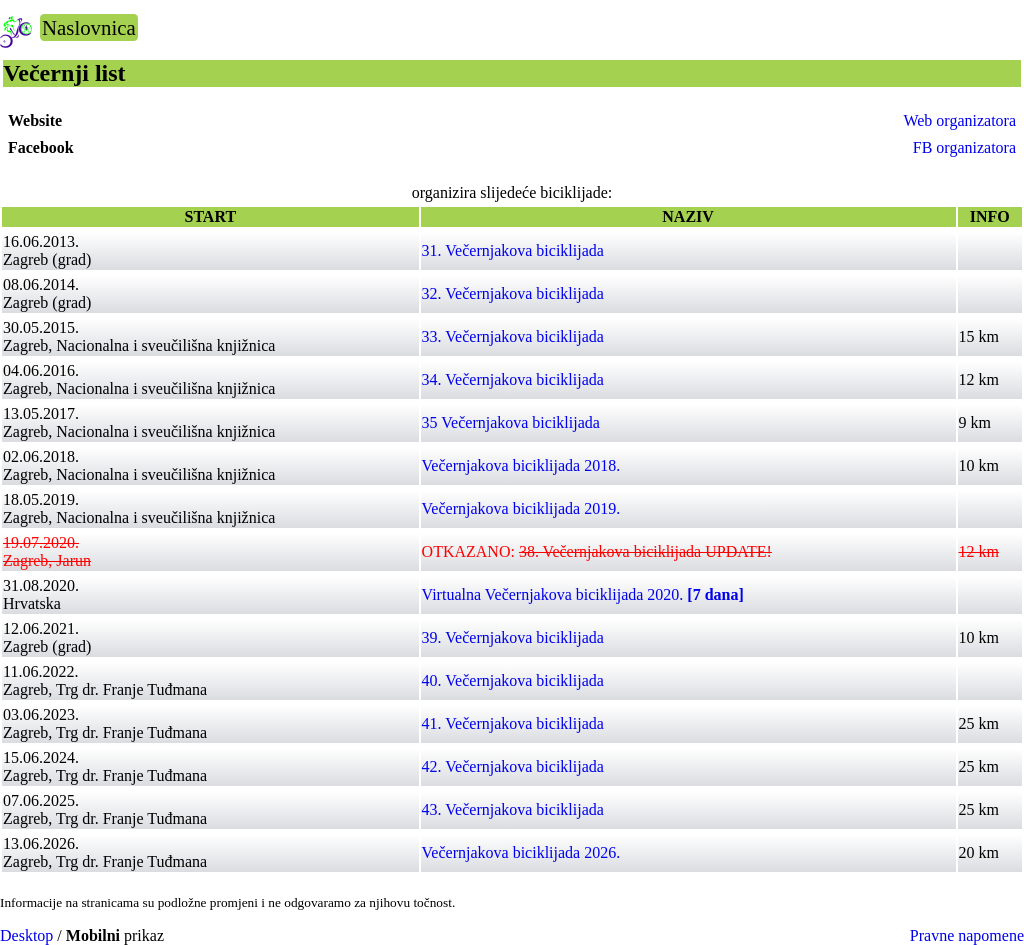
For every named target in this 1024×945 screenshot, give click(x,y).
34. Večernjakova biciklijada (513, 379)
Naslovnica (89, 27)
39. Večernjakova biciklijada (513, 637)
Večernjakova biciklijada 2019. (521, 508)
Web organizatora (959, 120)
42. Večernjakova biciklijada (513, 766)
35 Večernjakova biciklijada (511, 422)
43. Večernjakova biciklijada (513, 809)
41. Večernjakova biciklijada (513, 723)
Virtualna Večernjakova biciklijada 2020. (583, 594)
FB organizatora (964, 147)
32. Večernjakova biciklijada (513, 293)
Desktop (26, 935)
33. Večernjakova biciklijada (513, 336)
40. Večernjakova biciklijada (513, 680)
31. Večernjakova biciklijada (513, 250)
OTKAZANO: (597, 551)
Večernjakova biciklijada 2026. (521, 852)
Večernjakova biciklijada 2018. (521, 465)
